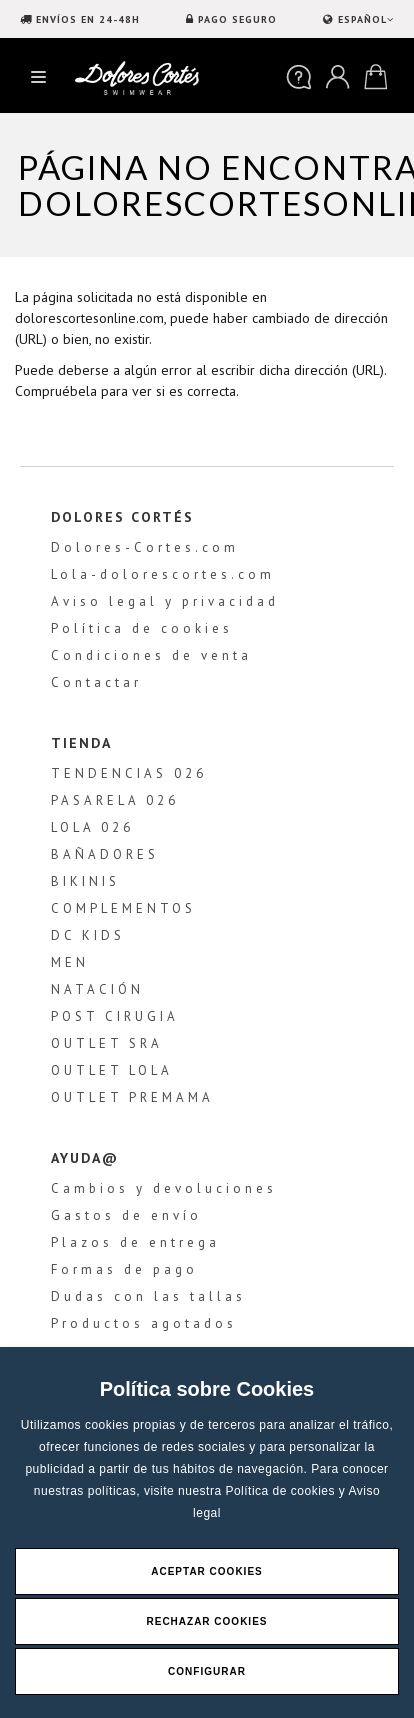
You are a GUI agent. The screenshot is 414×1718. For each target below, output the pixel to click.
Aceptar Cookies (207, 1571)
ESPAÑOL (364, 19)
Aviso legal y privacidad (165, 601)
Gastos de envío (126, 1215)
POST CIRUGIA (115, 1016)
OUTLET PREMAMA (132, 1097)
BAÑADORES (105, 854)
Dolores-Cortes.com (145, 547)
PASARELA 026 (115, 800)
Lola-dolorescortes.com (163, 574)
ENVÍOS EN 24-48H (88, 19)
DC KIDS (88, 935)
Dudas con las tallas (148, 1296)
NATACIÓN (97, 989)
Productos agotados (144, 1323)
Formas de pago (124, 1269)
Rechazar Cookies (206, 1621)
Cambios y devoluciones (164, 1188)
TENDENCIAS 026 (129, 773)
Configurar (207, 1671)
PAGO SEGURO (237, 19)
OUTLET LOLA (112, 1070)
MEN (70, 962)
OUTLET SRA (107, 1043)
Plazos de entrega (135, 1242)
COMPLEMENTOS (123, 908)
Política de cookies (281, 1491)
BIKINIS (85, 881)
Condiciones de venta (151, 655)
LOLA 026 (92, 827)
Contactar (96, 682)
